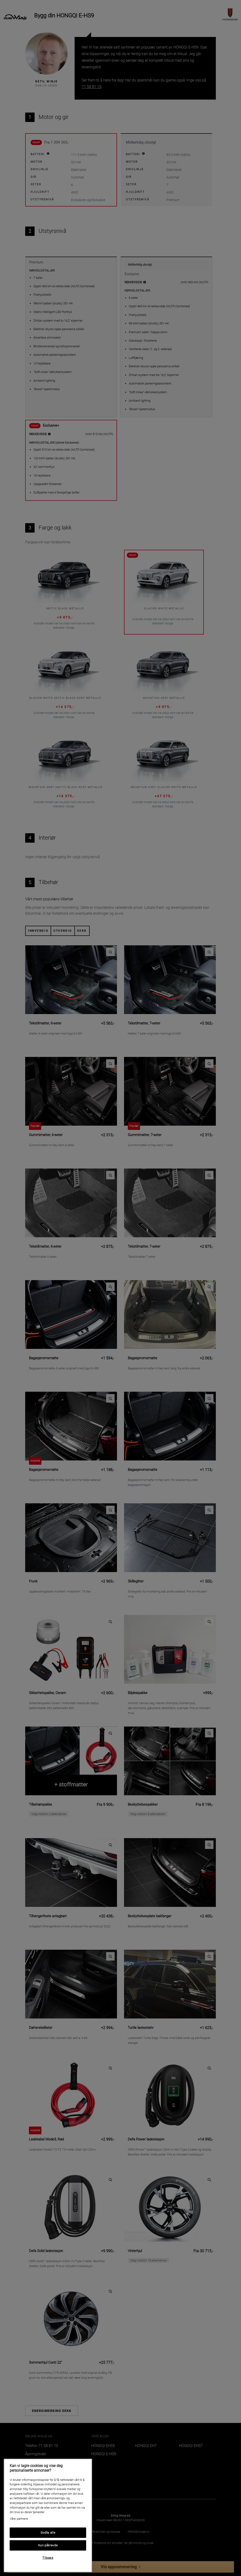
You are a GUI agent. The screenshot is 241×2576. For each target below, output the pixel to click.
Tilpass (47, 2558)
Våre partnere (19, 2518)
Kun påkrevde (48, 2545)
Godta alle (48, 2532)
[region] (48, 2515)
